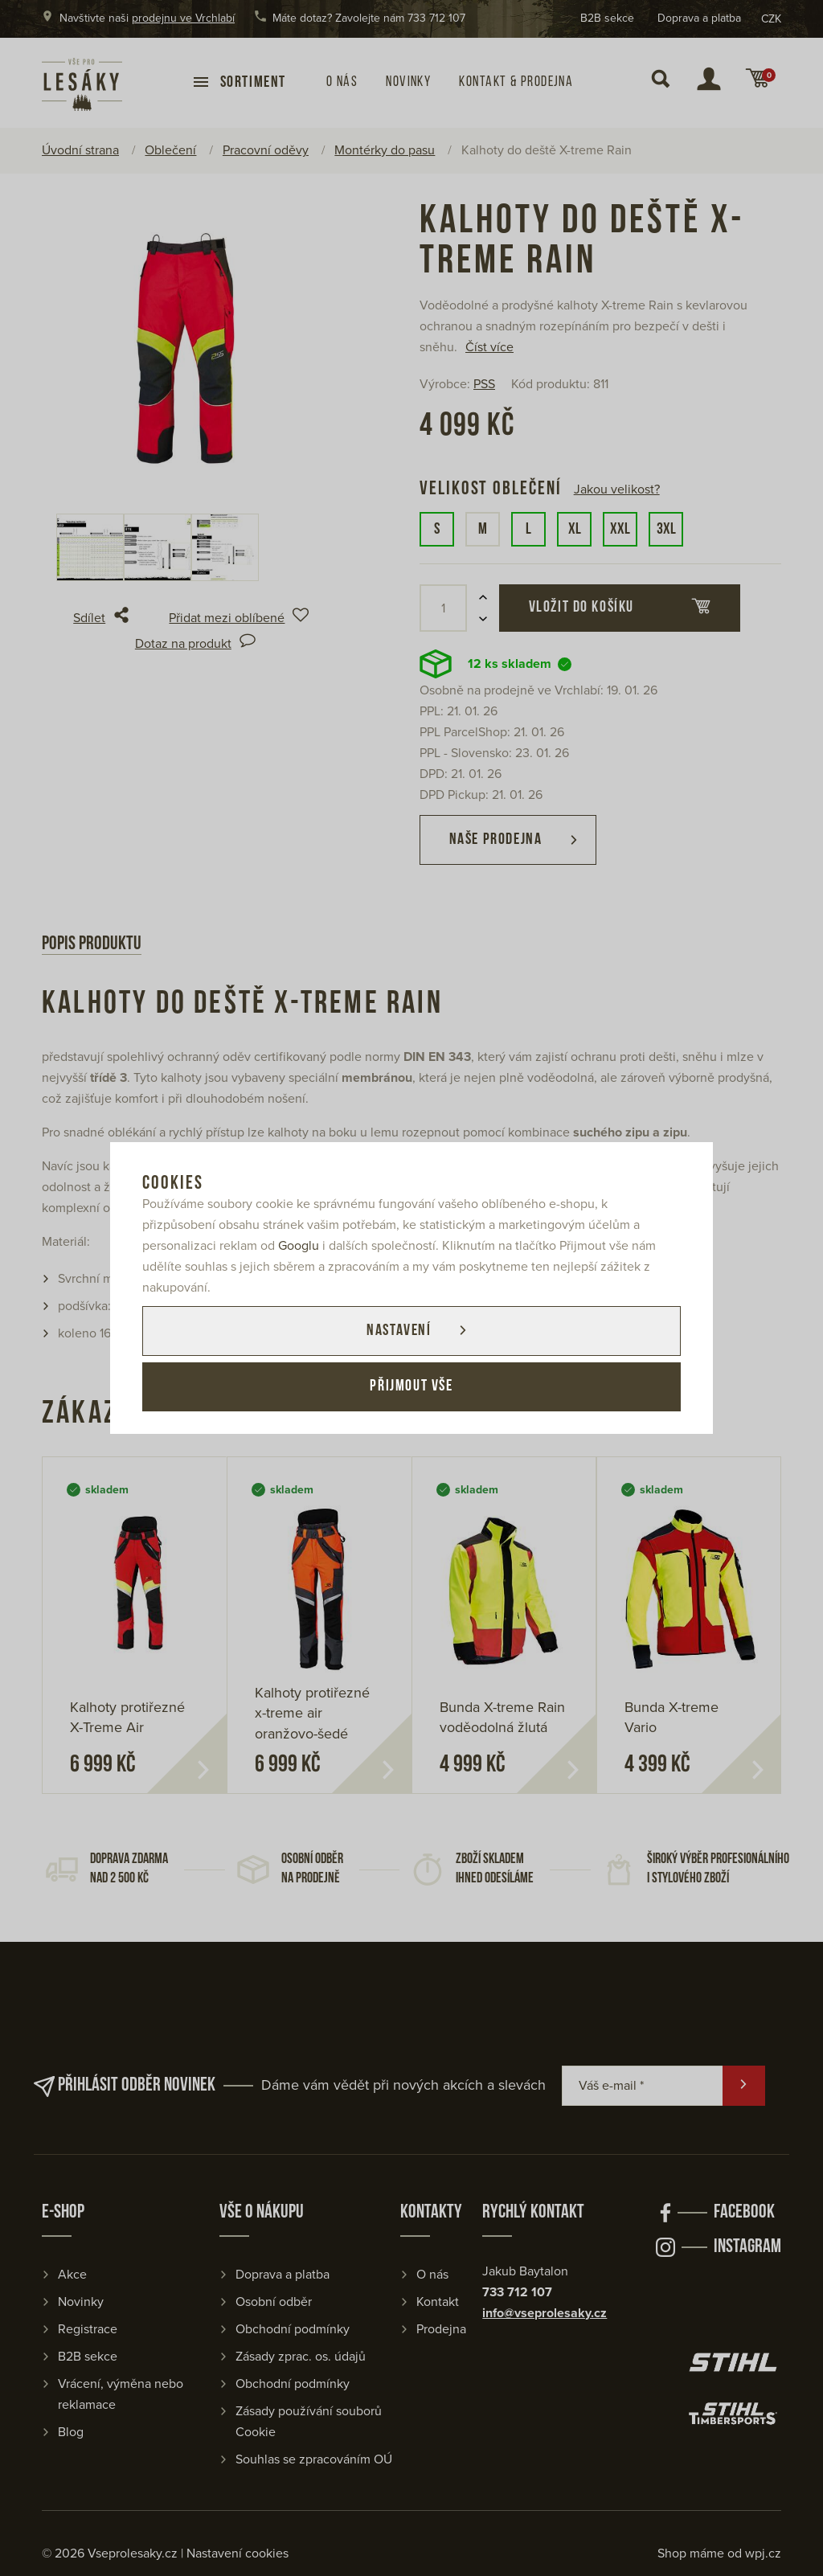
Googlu (298, 1246)
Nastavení (398, 1331)
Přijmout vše (411, 1387)
